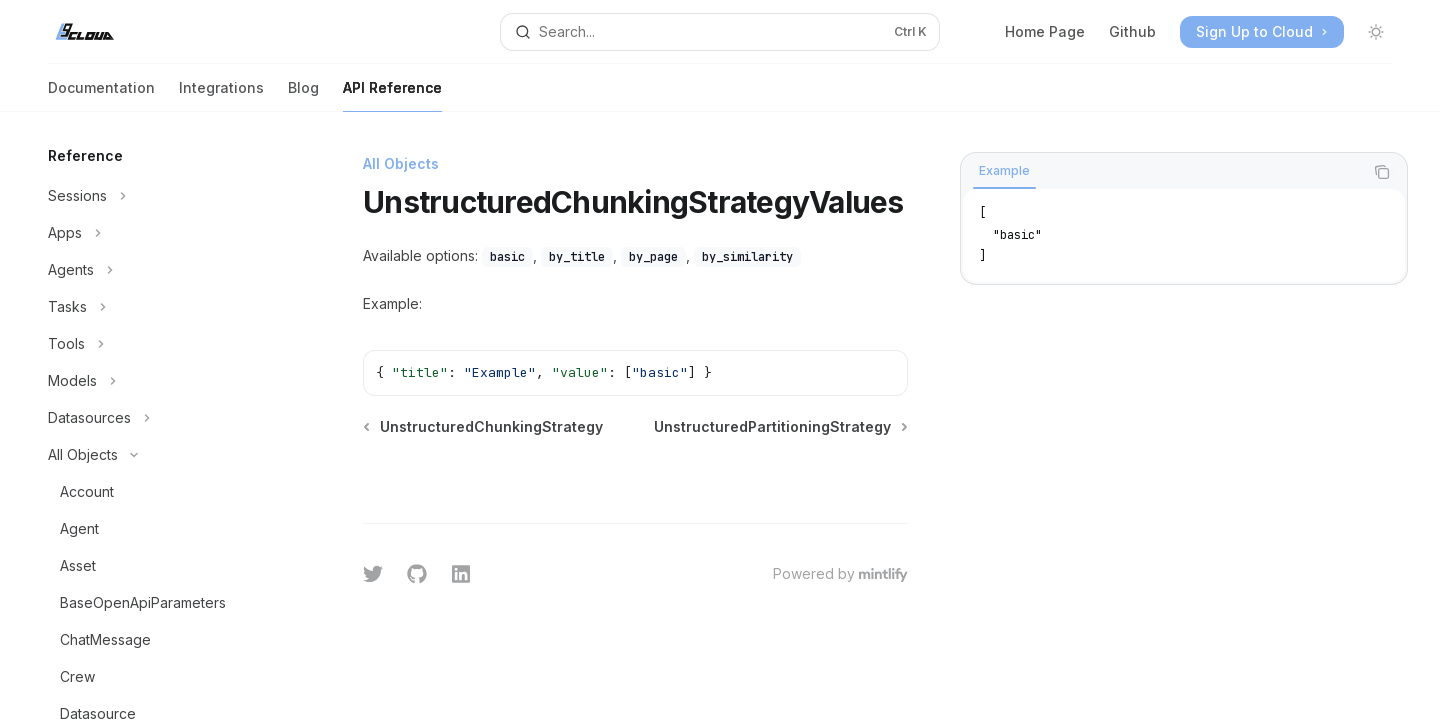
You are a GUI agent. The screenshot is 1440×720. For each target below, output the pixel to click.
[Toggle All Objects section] (160, 455)
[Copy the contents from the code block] (1382, 172)
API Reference (392, 95)
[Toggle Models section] (160, 381)
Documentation (101, 95)
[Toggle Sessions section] (160, 196)
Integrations (221, 95)
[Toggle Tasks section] (160, 307)
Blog (303, 95)
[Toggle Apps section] (160, 233)
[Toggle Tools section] (160, 344)
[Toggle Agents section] (160, 270)
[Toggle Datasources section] (160, 418)
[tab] (1004, 171)
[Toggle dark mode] (1376, 32)
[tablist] (1162, 172)
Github (1132, 31)
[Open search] (719, 32)
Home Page (1045, 31)
